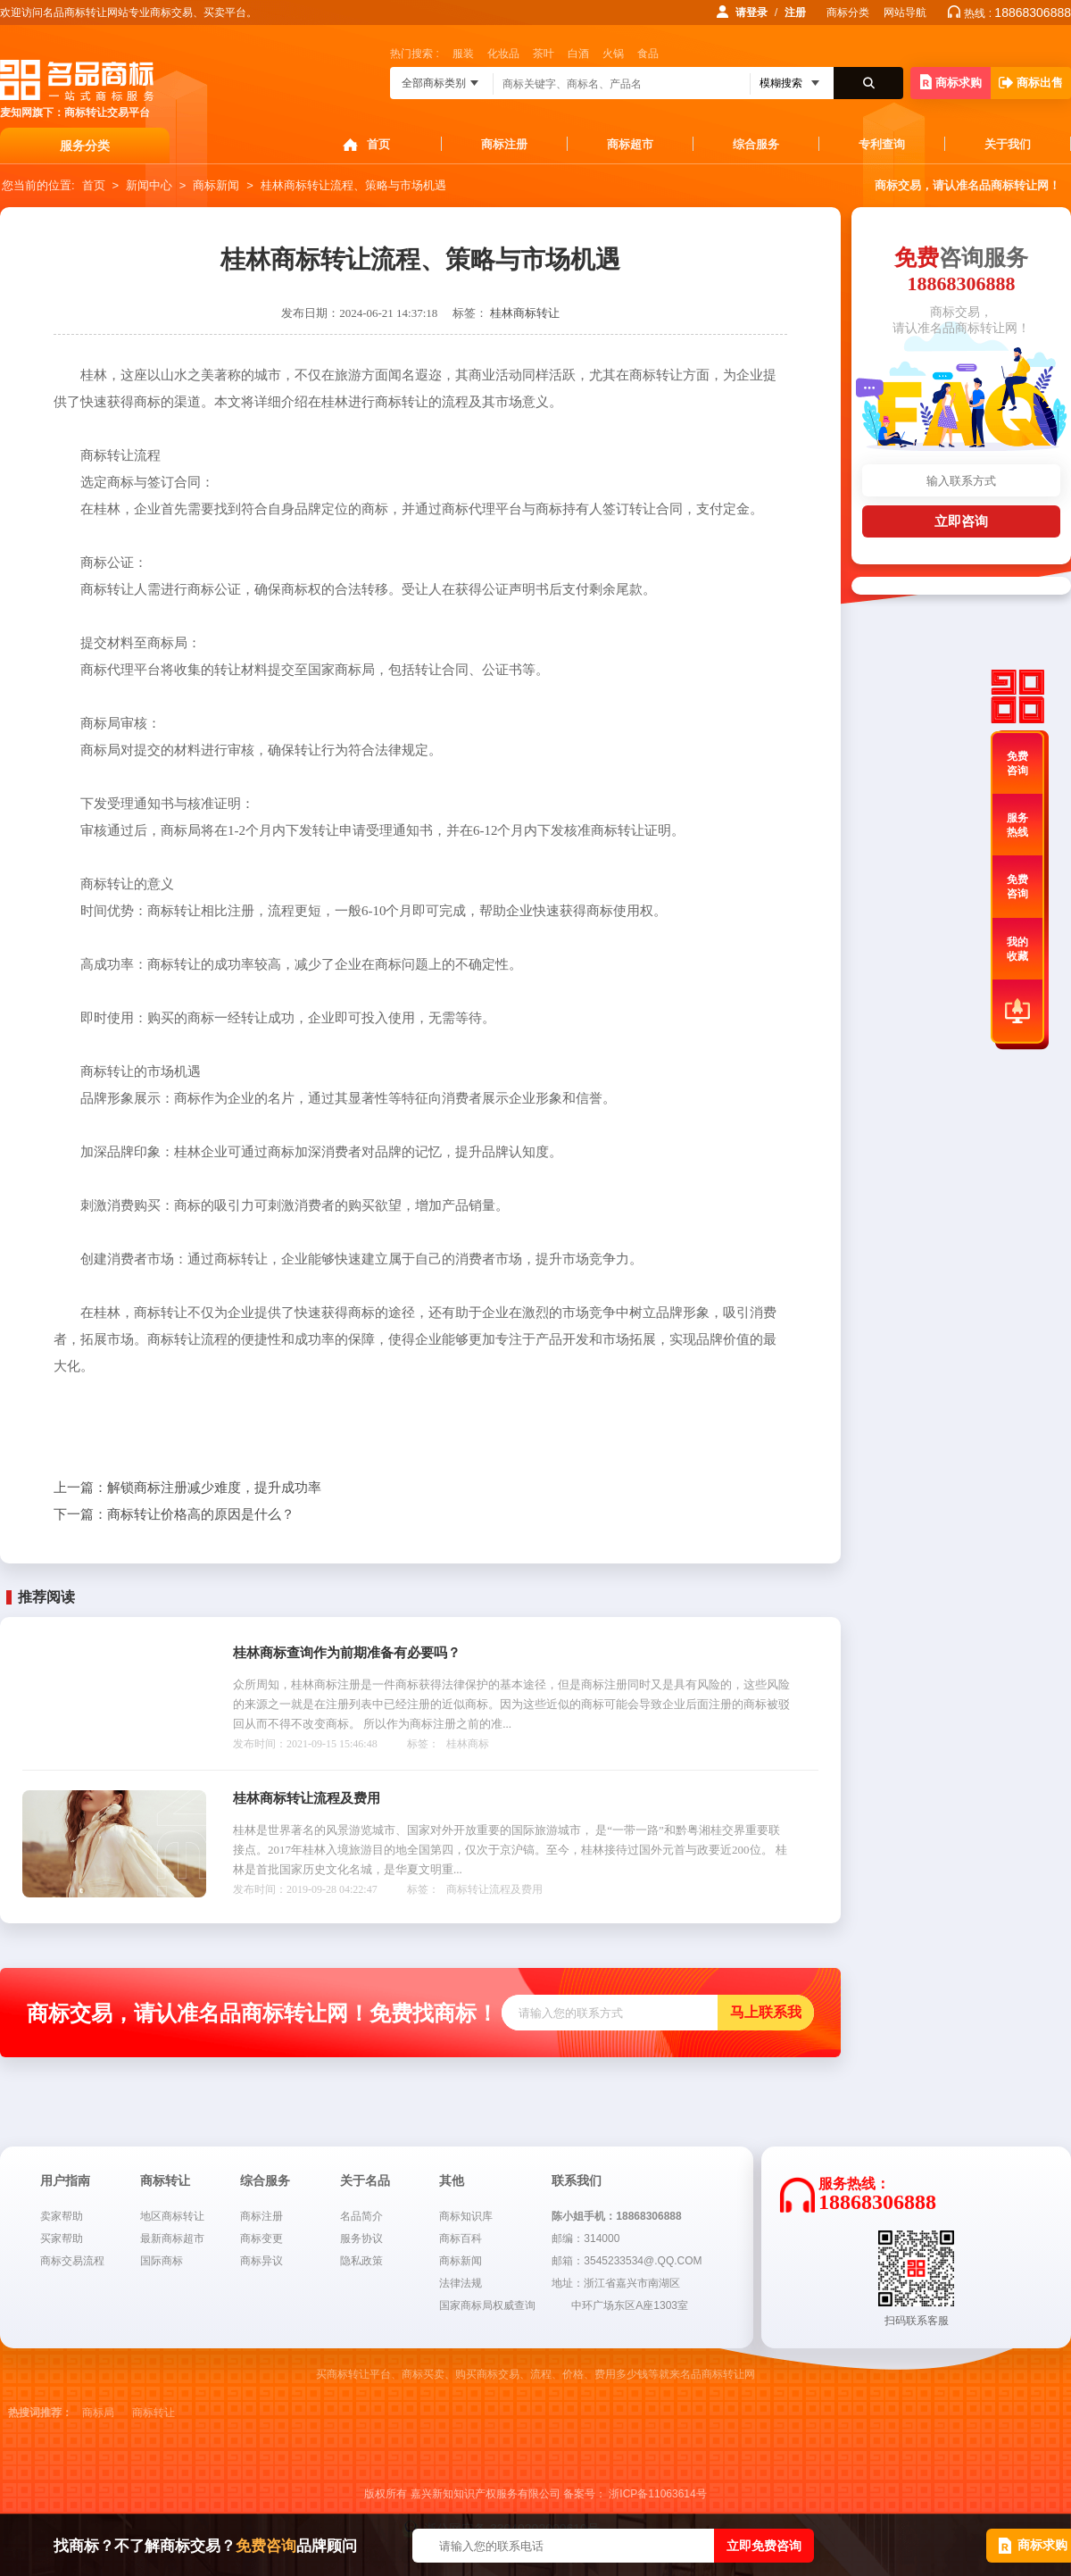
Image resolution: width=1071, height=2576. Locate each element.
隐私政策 (361, 2261)
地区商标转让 (172, 2216)
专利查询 (882, 144)
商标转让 (153, 2412)
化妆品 (503, 53)
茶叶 (543, 53)
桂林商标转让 (525, 313)
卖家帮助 (61, 2216)
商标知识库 (466, 2216)
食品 (648, 53)
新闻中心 (149, 185)
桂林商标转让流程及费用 (306, 1798)
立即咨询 (961, 521)
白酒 (578, 53)
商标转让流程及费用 (494, 1889)
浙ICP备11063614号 (657, 2494)
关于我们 (1007, 144)
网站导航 (905, 12)
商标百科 (460, 2238)
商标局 (98, 2412)
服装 (463, 53)
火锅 (613, 53)
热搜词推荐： (40, 2412)
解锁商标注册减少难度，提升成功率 (187, 1487)
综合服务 (756, 144)
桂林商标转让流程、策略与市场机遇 (353, 185)
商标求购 (951, 81)
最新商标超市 (172, 2238)
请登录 (751, 12)
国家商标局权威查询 (487, 2305)
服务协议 (361, 2238)
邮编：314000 (585, 2238)
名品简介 (361, 2216)
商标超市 (630, 144)
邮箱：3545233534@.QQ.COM (627, 2261)
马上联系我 (765, 2012)
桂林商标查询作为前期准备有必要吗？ (347, 1653)
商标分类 (847, 12)
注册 (795, 12)
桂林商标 (467, 1744)
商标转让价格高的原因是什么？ (174, 1514)
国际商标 (161, 2261)
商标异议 (261, 2261)
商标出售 (1031, 82)
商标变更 (261, 2238)
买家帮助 (61, 2238)
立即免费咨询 (763, 2545)
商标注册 (504, 144)
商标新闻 (216, 185)
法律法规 (460, 2283)
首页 (378, 144)
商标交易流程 (72, 2261)
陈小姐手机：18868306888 (616, 2216)
